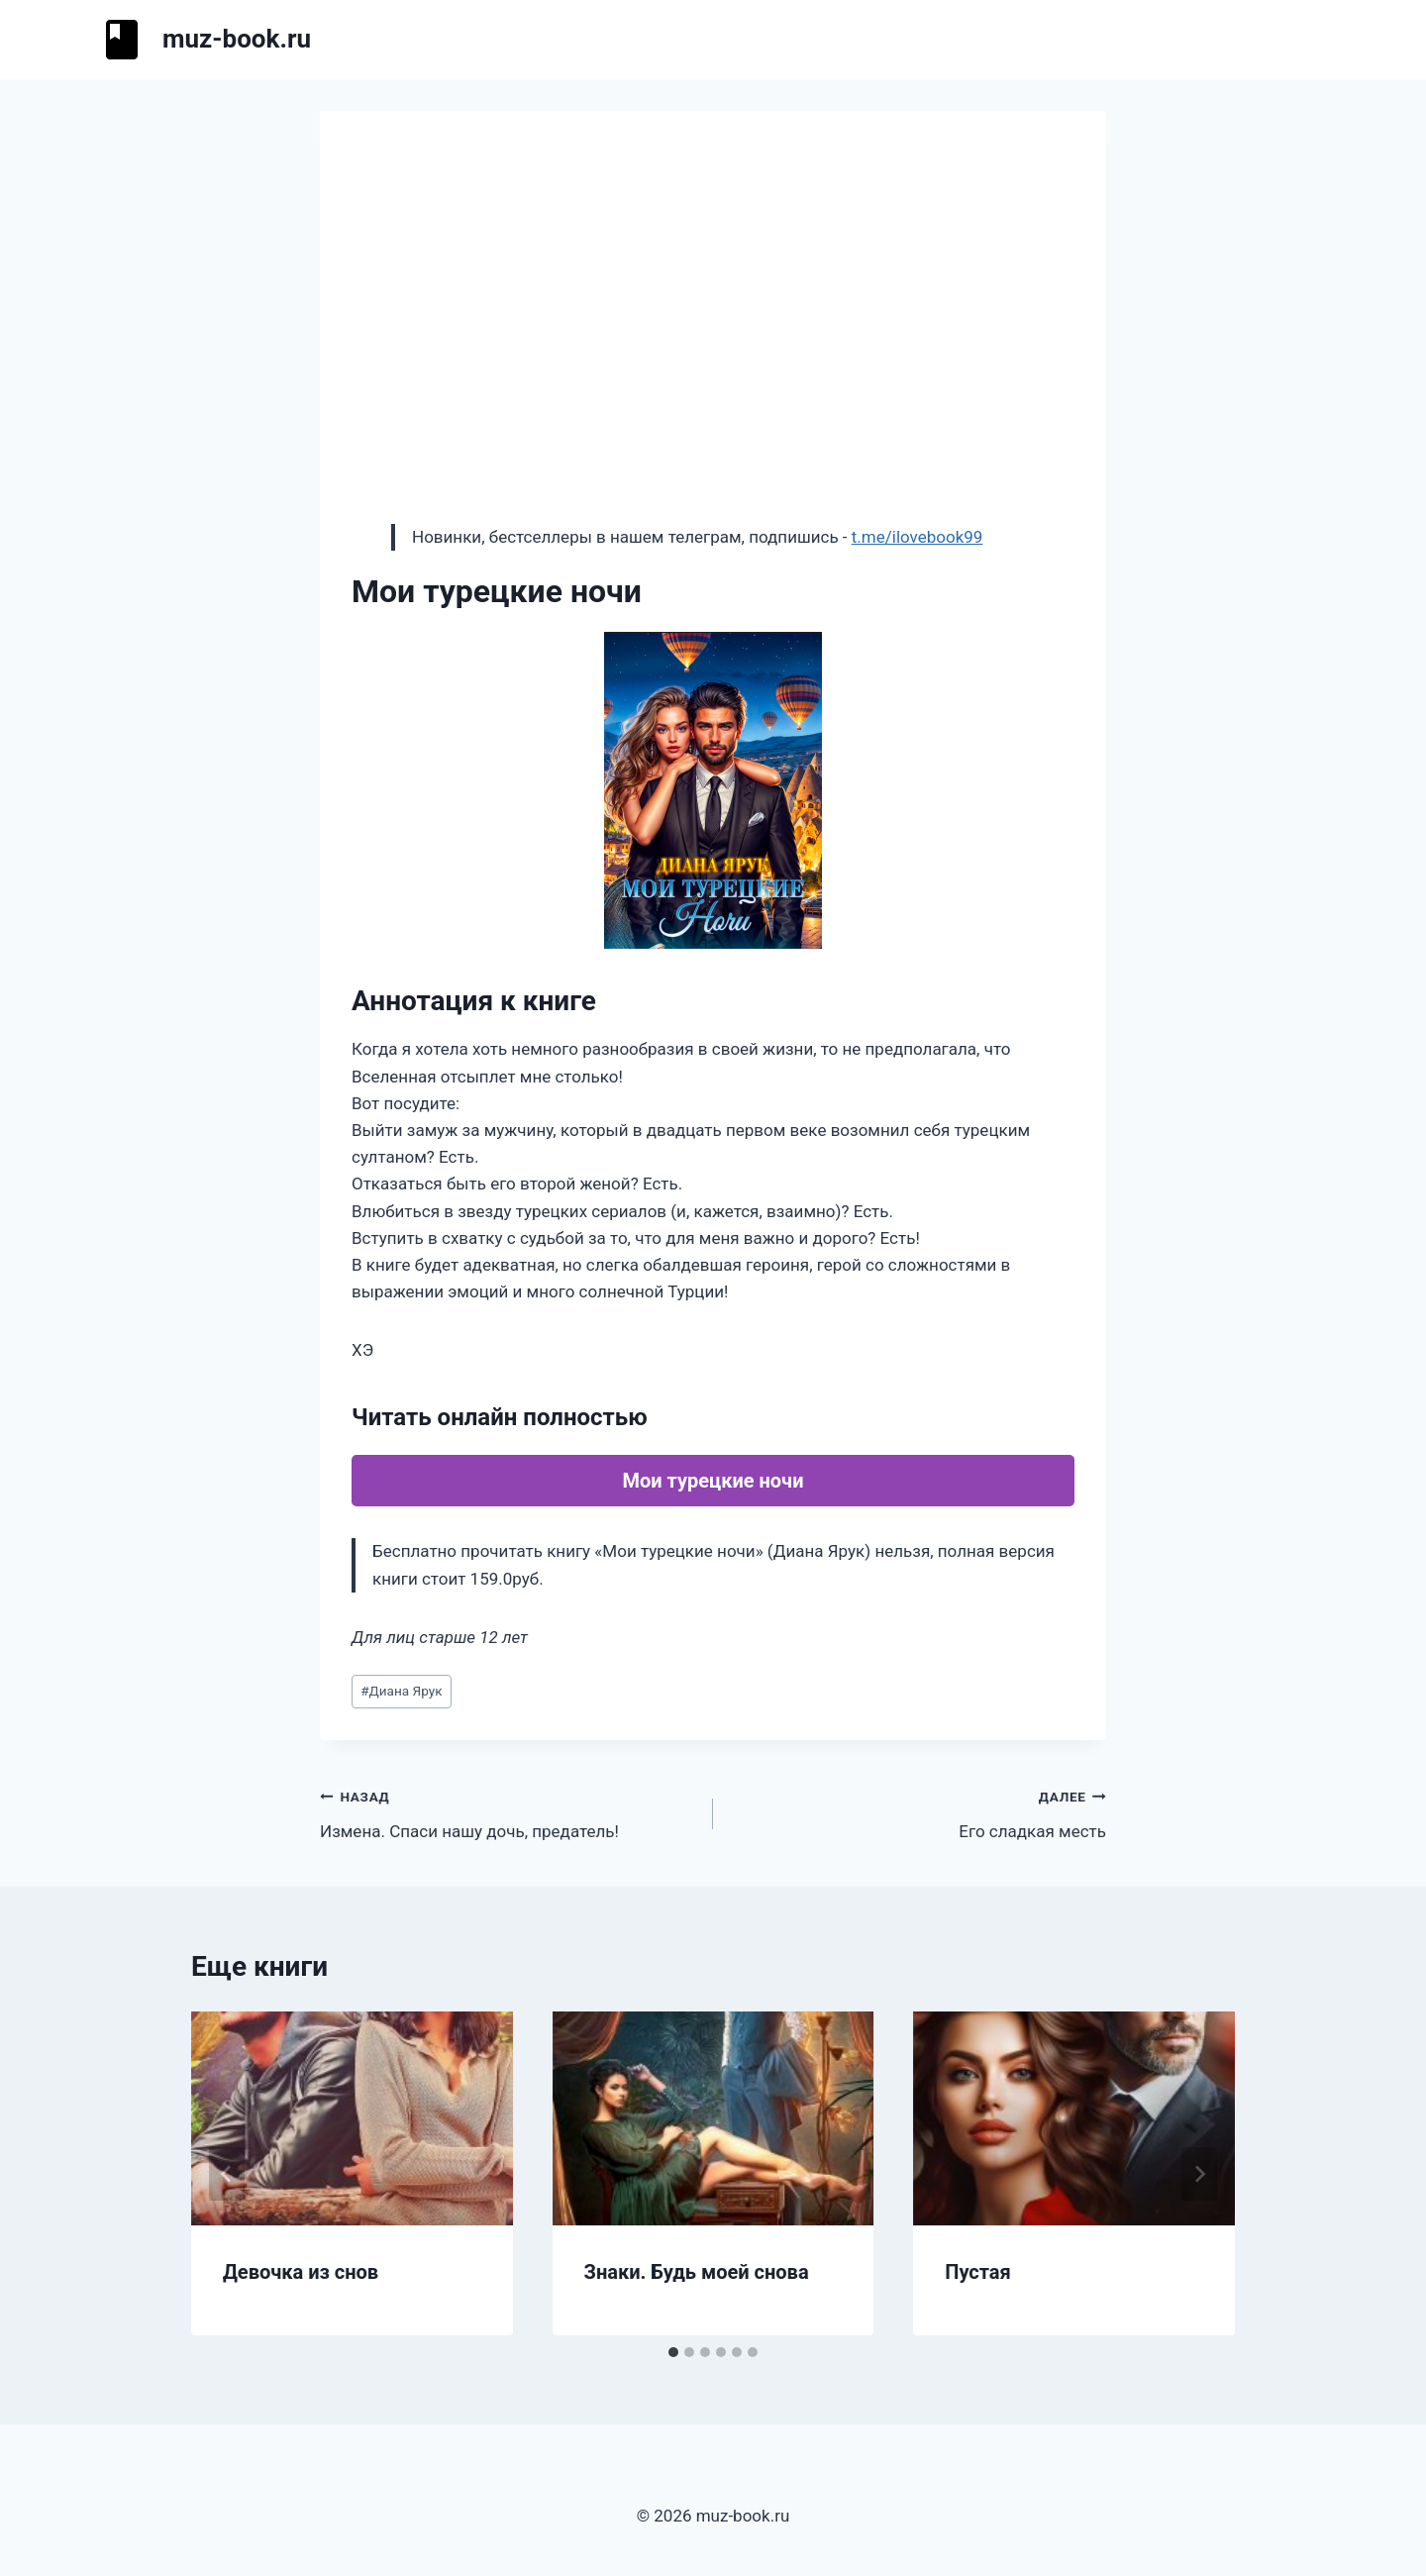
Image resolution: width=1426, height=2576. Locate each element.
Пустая (977, 2272)
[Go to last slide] (227, 2174)
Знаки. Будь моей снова (696, 2272)
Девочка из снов (300, 2272)
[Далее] (1199, 2174)
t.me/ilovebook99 (917, 537)
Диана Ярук (401, 1691)
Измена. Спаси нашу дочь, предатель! (508, 1812)
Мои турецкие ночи (712, 1481)
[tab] (673, 2352)
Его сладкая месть (918, 1812)
